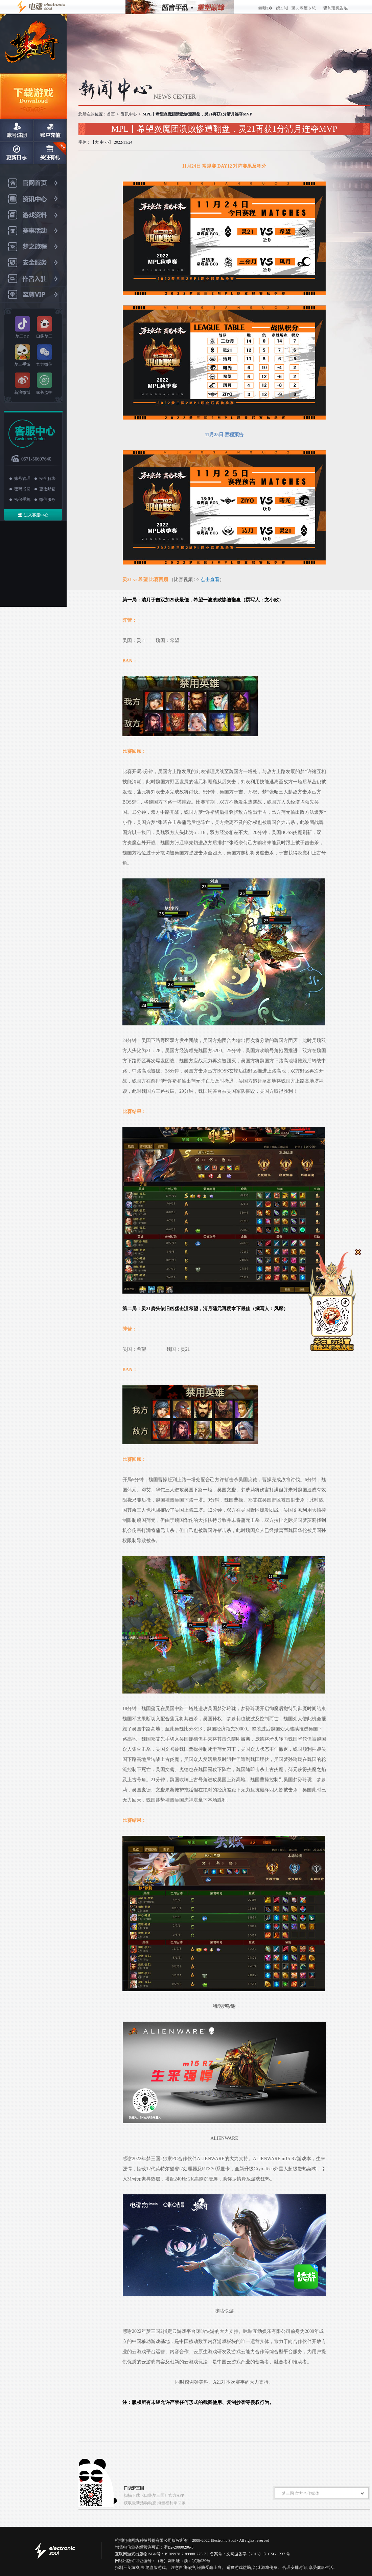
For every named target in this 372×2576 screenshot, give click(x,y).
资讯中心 (33, 199)
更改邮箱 (47, 489)
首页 (111, 114)
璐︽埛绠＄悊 (304, 8)
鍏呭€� (265, 8)
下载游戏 (33, 96)
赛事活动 (33, 231)
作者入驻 (33, 279)
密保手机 (22, 499)
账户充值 (49, 130)
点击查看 (210, 579)
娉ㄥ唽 (282, 8)
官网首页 (33, 183)
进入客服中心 (36, 515)
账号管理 (22, 478)
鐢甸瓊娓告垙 (335, 8)
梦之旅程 (33, 247)
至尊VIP (33, 295)
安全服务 (33, 263)
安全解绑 (47, 478)
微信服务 (47, 499)
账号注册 (16, 130)
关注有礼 (49, 153)
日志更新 (16, 153)
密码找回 (22, 489)
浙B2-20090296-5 (178, 2547)
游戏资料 (33, 215)
